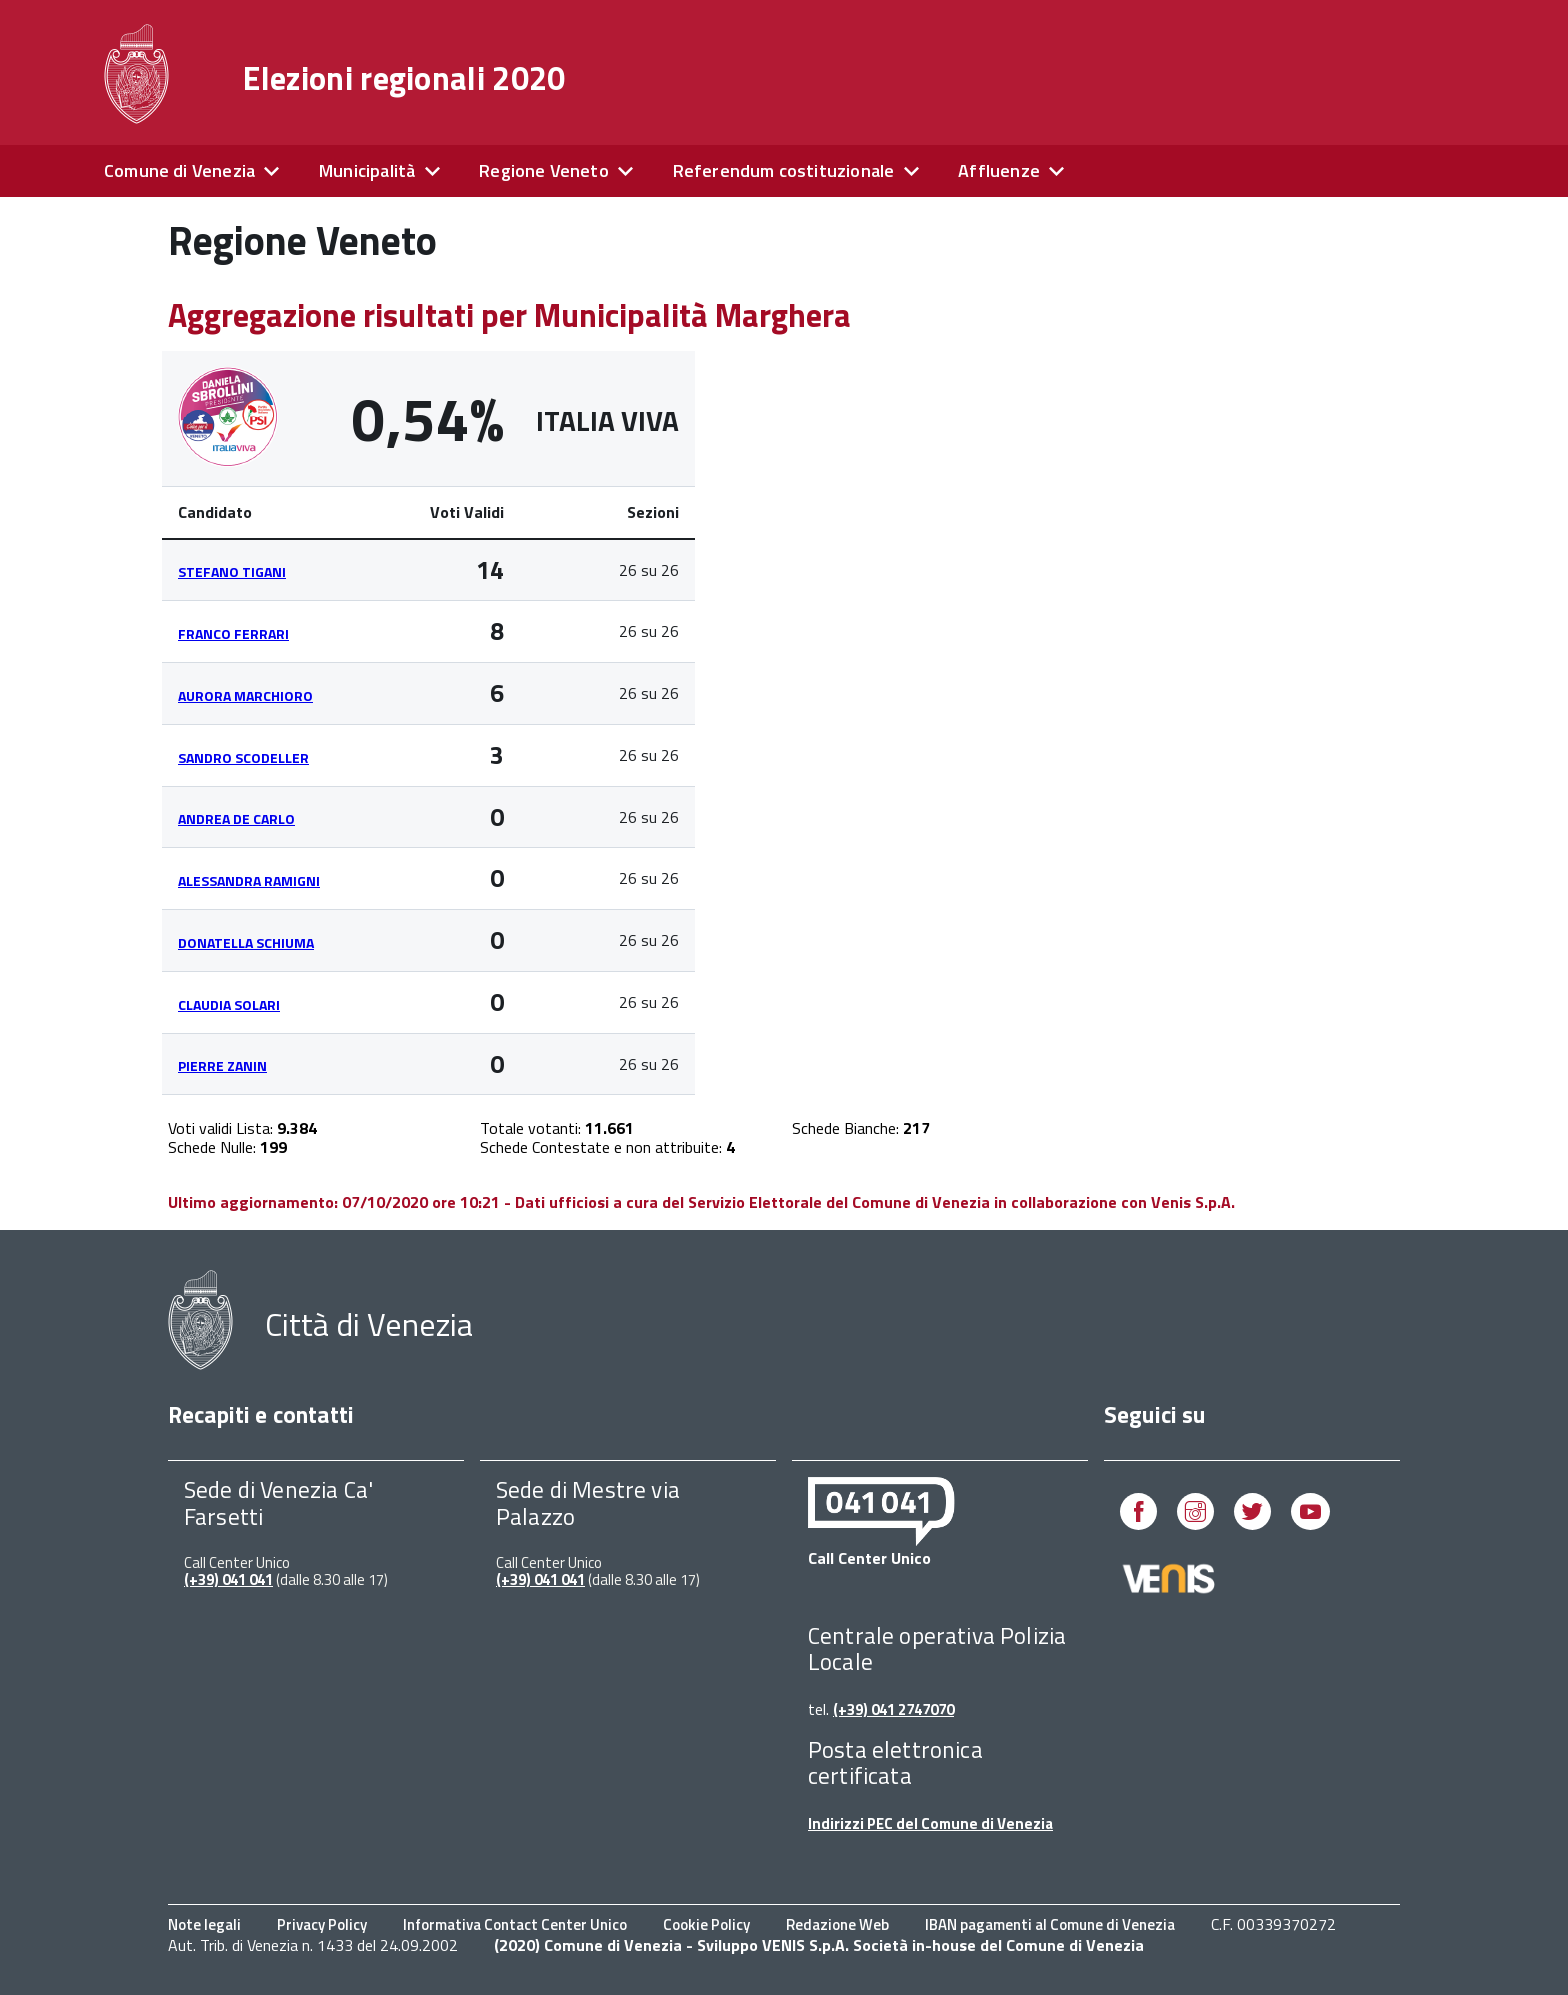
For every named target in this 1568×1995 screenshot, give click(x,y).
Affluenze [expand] (999, 170)
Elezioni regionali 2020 (404, 78)
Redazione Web (837, 1924)
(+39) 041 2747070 (893, 1709)
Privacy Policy (322, 1924)
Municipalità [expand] (367, 170)
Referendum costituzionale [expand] (784, 170)
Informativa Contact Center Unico (515, 1924)
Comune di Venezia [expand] (179, 170)
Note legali (204, 1924)
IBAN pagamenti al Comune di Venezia (1050, 1924)
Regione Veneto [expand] (544, 170)
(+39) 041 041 (228, 1579)
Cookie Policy (706, 1924)
